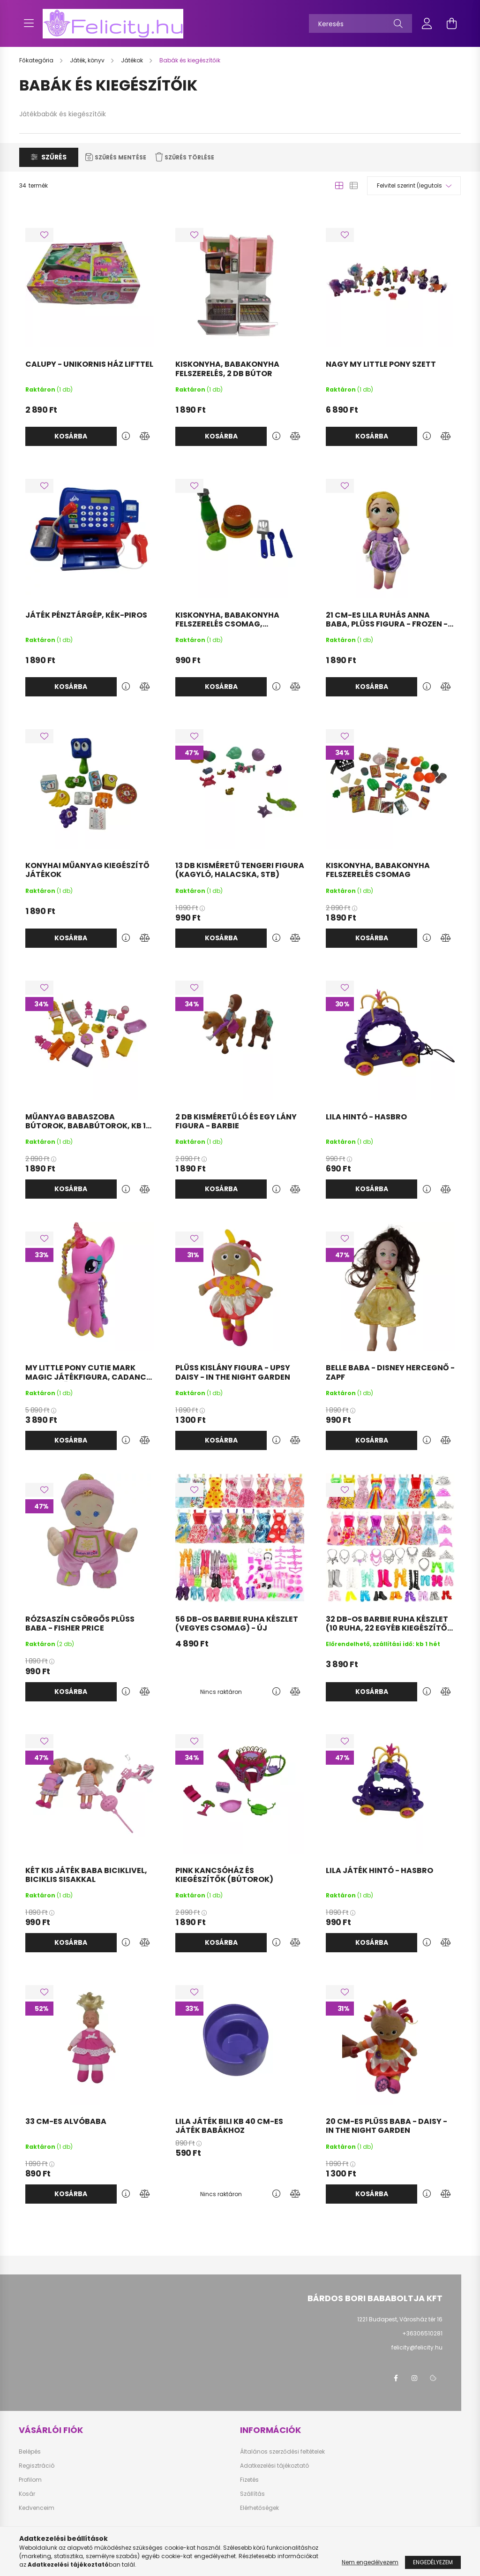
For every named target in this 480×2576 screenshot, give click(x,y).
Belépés (30, 2451)
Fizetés (249, 2480)
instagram (414, 2378)
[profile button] (427, 23)
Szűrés (54, 157)
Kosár (27, 2494)
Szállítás (252, 2494)
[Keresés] (360, 23)
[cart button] (451, 23)
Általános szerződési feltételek (282, 2451)
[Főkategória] (37, 60)
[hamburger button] (28, 23)
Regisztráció (36, 2466)
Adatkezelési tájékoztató (274, 2466)
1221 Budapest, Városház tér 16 (399, 2319)
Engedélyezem (433, 2562)
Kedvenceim (36, 2508)
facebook (395, 2378)
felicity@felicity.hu (416, 2347)
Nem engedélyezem (370, 2562)
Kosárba (70, 436)
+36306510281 (422, 2333)
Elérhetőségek (259, 2508)
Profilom (30, 2480)
